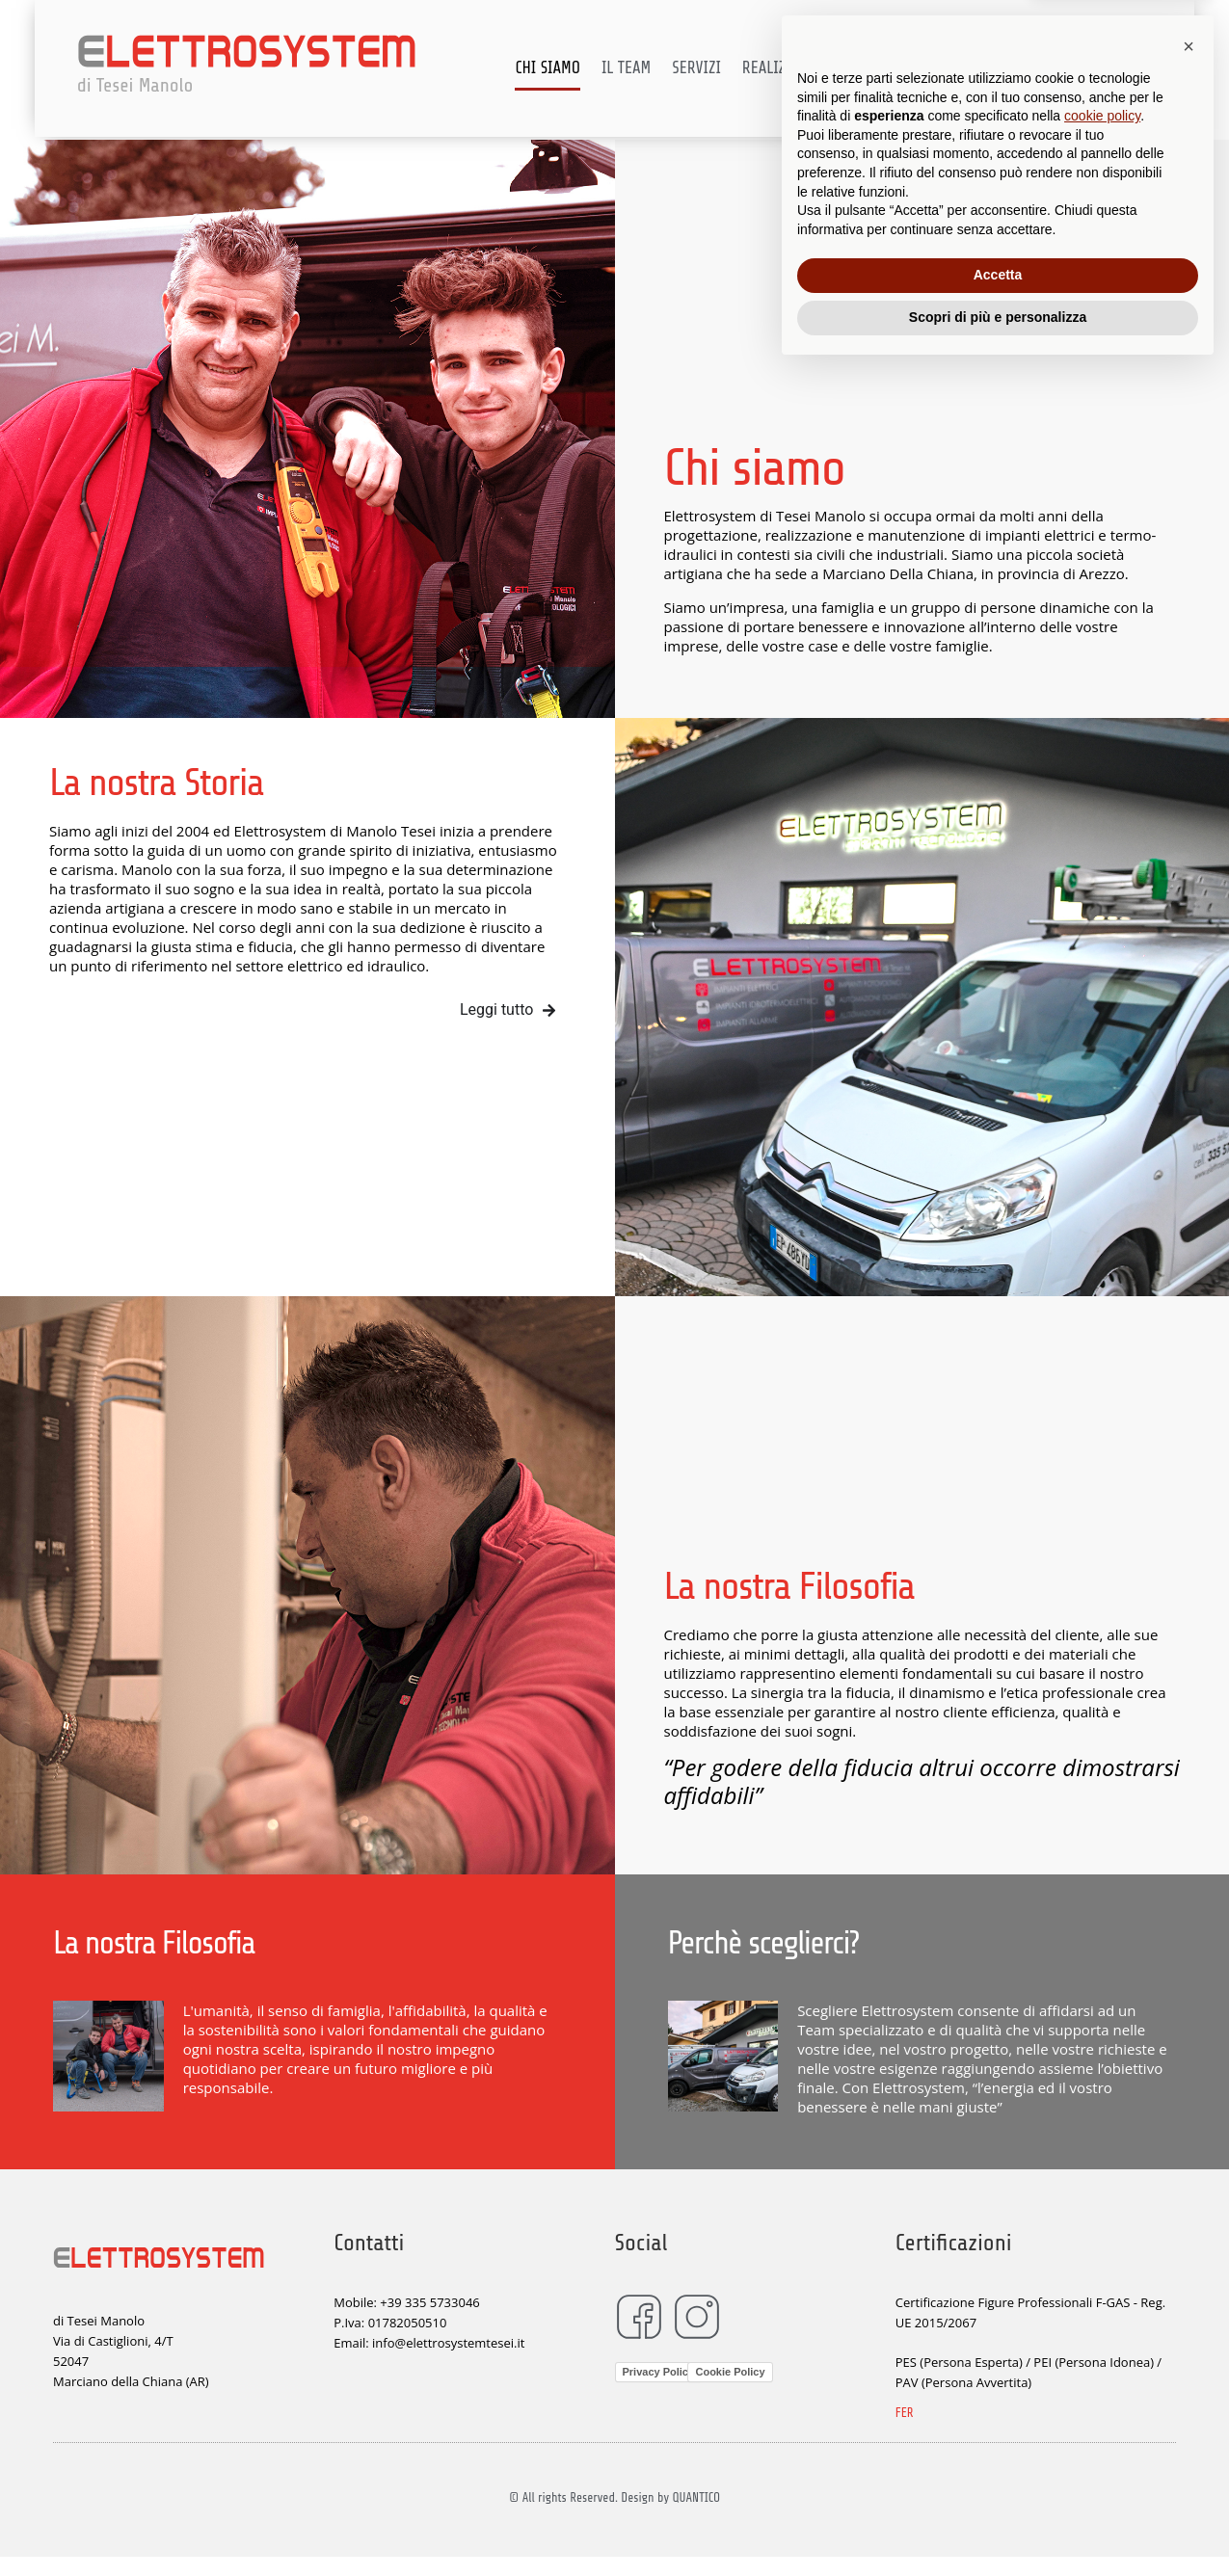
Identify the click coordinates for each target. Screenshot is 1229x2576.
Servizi (718, 69)
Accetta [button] (998, 2481)
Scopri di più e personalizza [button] (997, 2523)
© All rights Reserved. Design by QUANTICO (614, 2497)
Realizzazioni (810, 69)
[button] (1188, 2252)
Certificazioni (928, 69)
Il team (648, 69)
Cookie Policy (729, 2371)
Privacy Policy (659, 2371)
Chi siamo (569, 69)
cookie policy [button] (1102, 2322)
